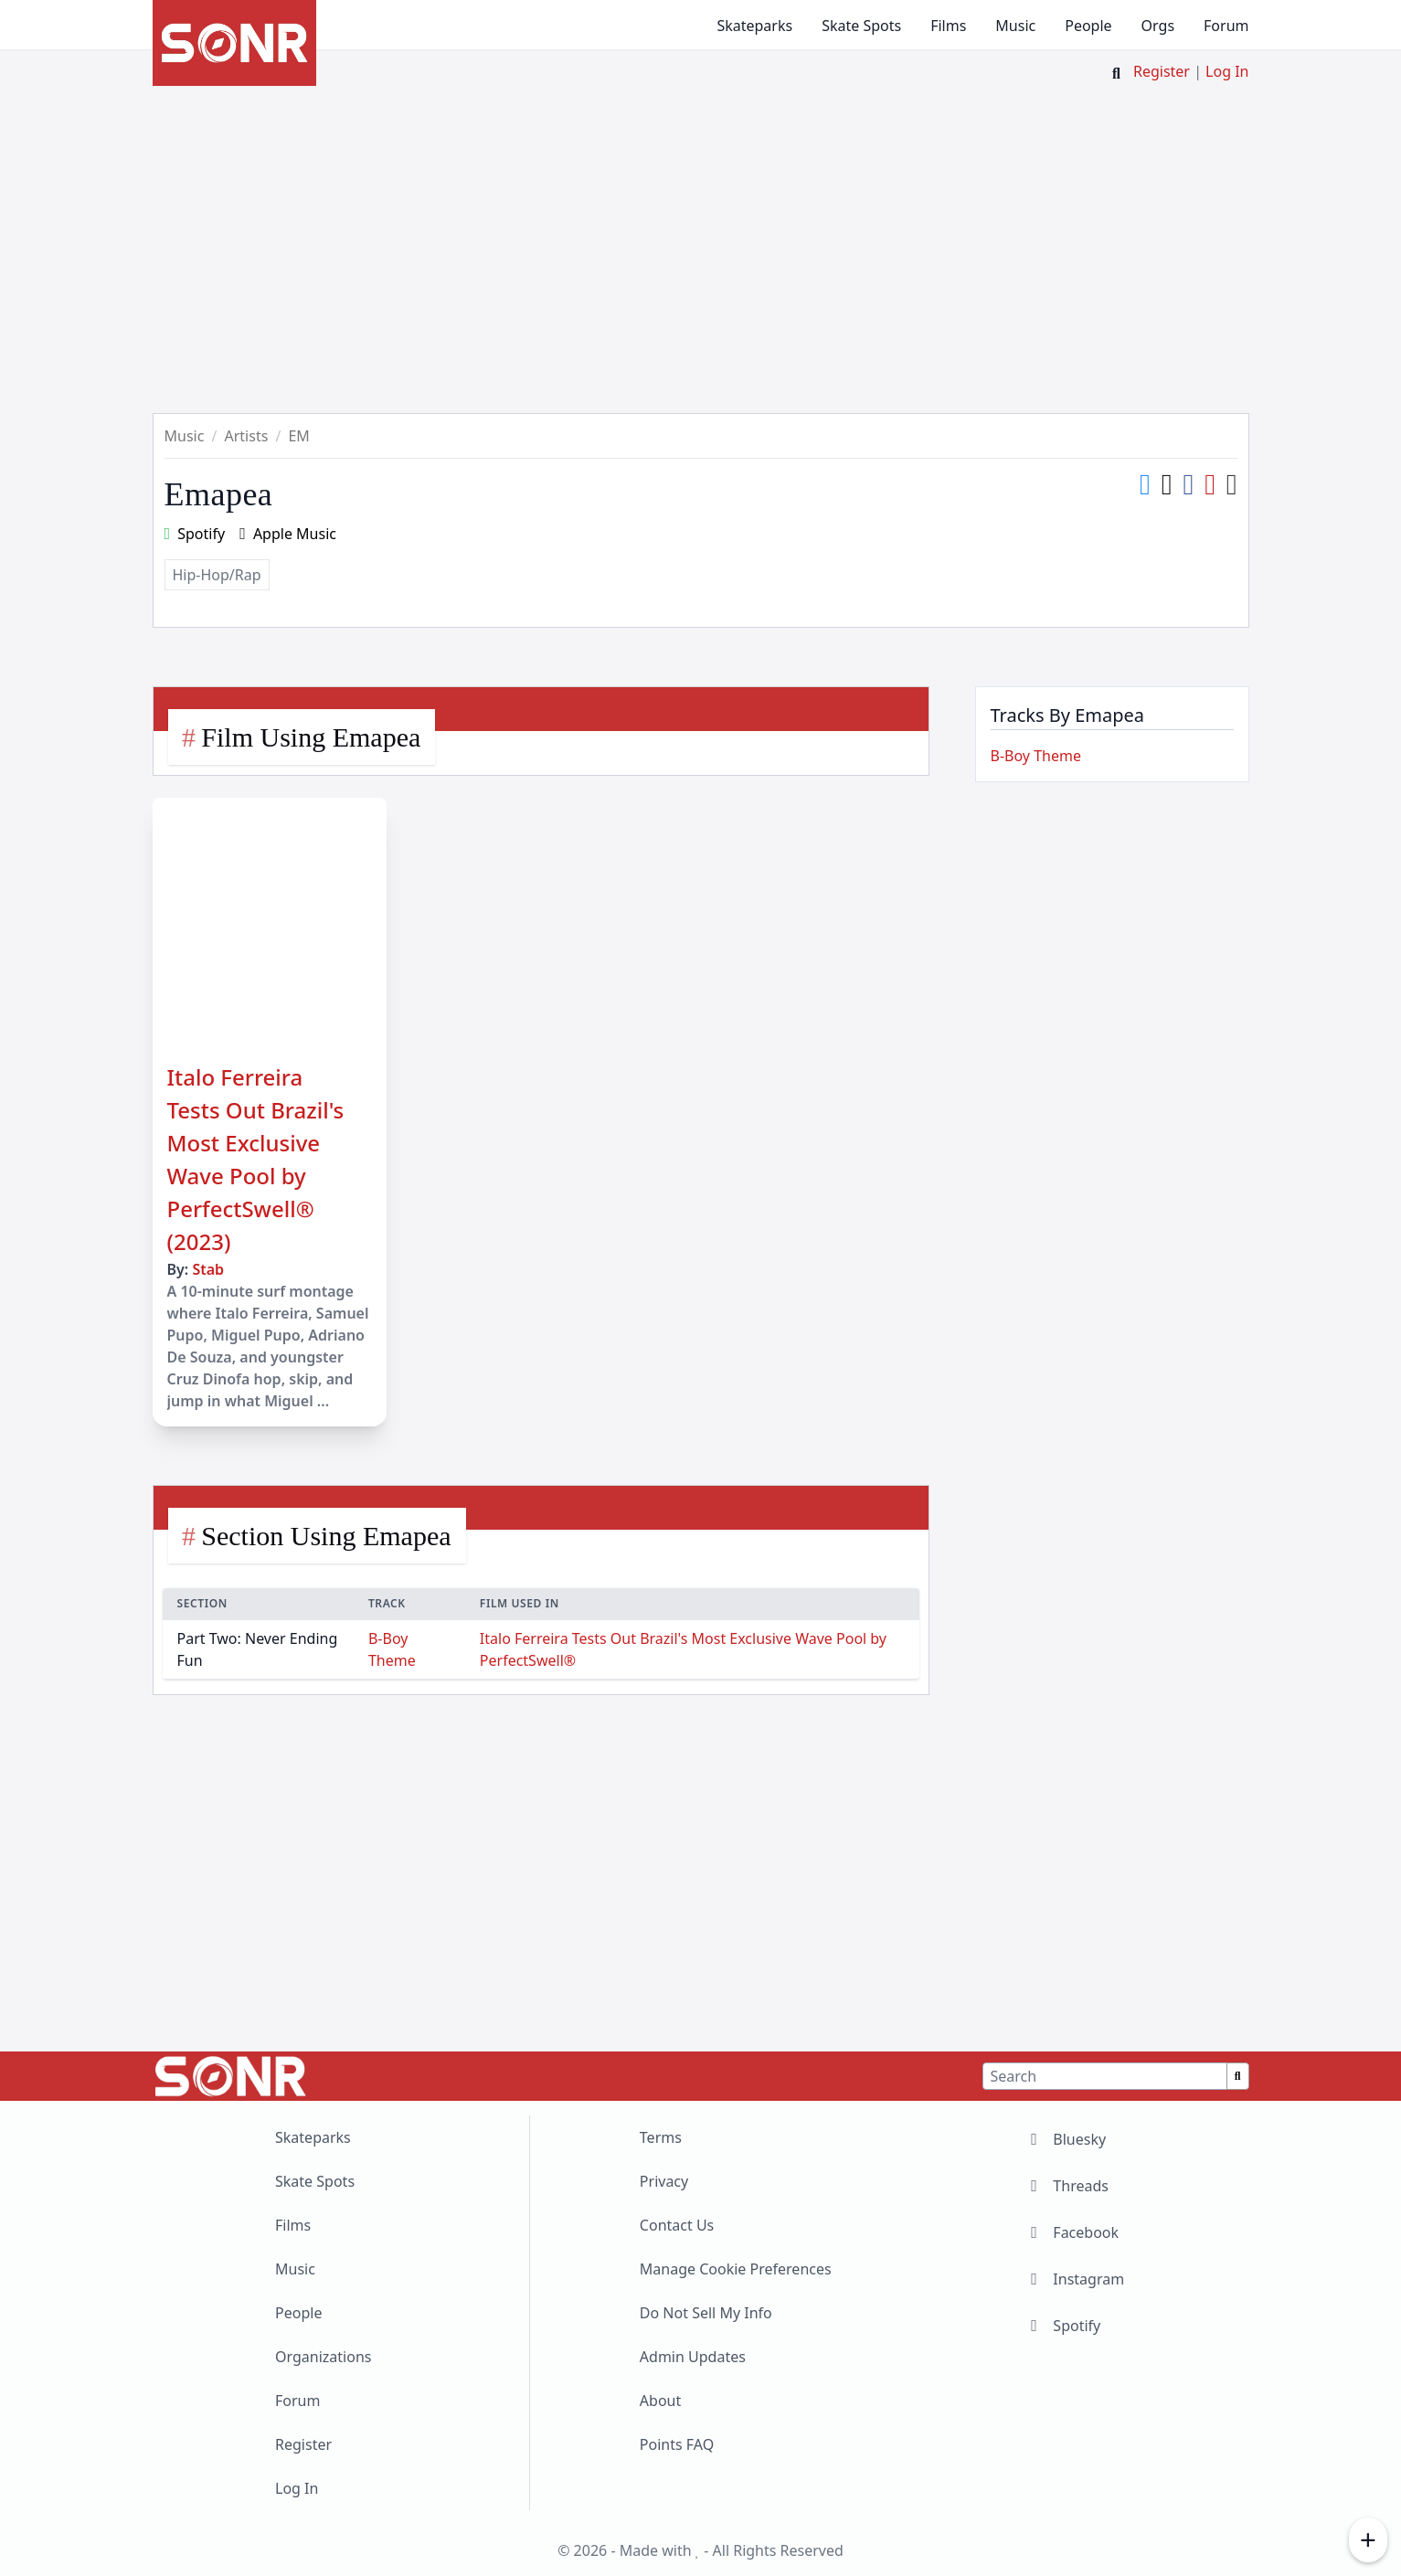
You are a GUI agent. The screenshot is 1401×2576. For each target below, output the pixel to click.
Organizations (323, 2357)
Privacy (664, 2181)
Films (948, 26)
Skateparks (754, 26)
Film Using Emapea (310, 737)
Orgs (1157, 26)
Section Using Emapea (326, 1536)
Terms (661, 2137)
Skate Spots (861, 26)
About (660, 2400)
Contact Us (677, 2225)
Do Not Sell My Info (706, 2313)
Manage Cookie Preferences (736, 2269)
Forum (1226, 26)
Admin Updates (693, 2357)
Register (1161, 71)
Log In (1226, 71)
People (1088, 26)
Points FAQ (677, 2444)
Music (1015, 26)
